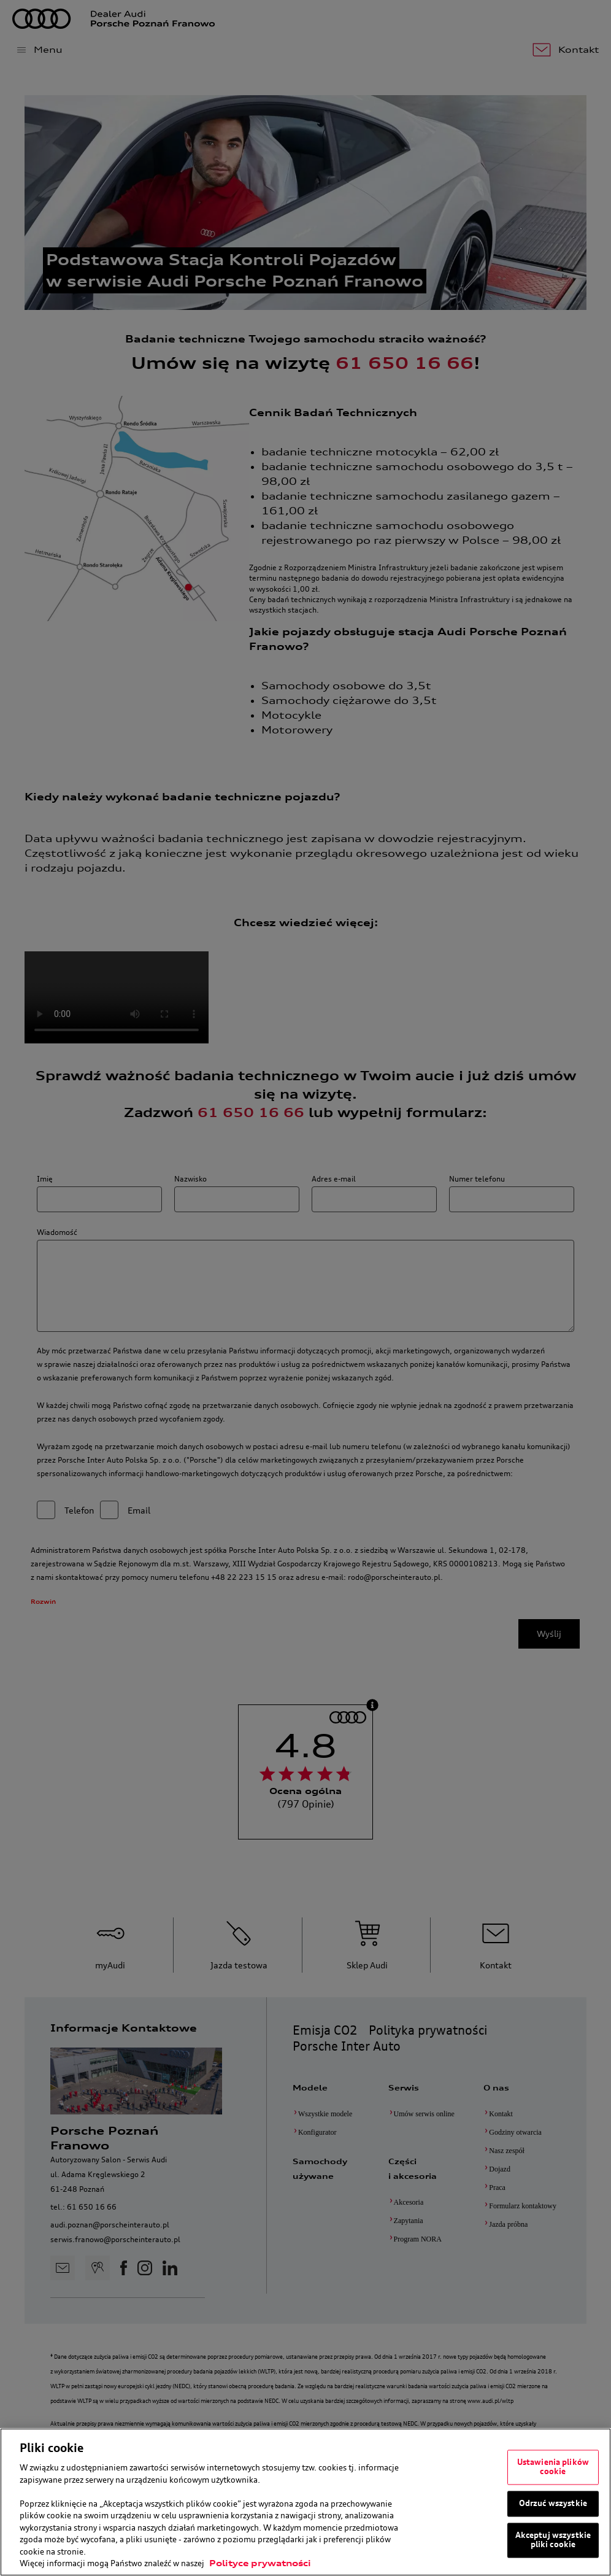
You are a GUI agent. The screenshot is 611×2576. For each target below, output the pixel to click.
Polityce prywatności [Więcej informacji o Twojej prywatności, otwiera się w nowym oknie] (260, 2563)
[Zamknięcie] (597, 2502)
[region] (305, 2502)
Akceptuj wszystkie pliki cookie (553, 2540)
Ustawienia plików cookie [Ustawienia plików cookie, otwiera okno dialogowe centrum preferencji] (553, 2467)
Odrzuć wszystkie (553, 2503)
